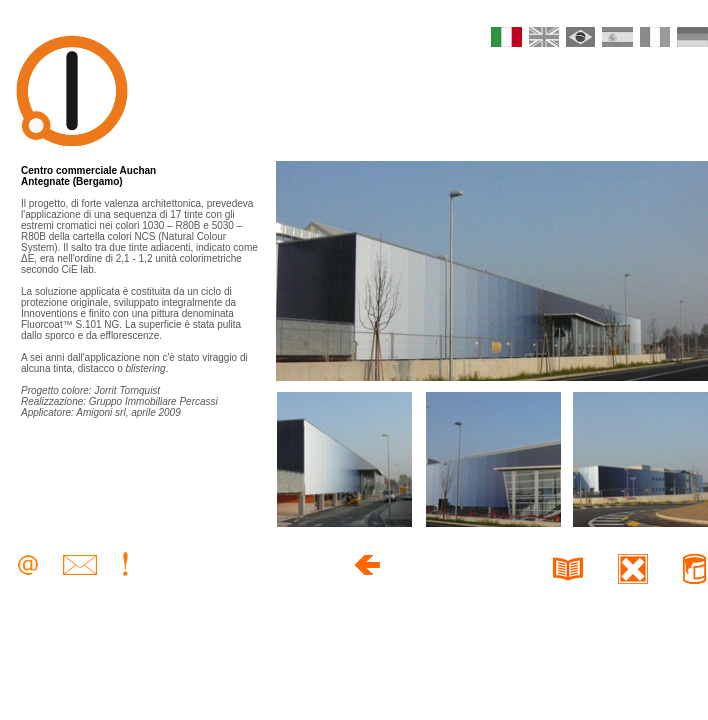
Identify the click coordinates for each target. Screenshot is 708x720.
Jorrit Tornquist (127, 390)
